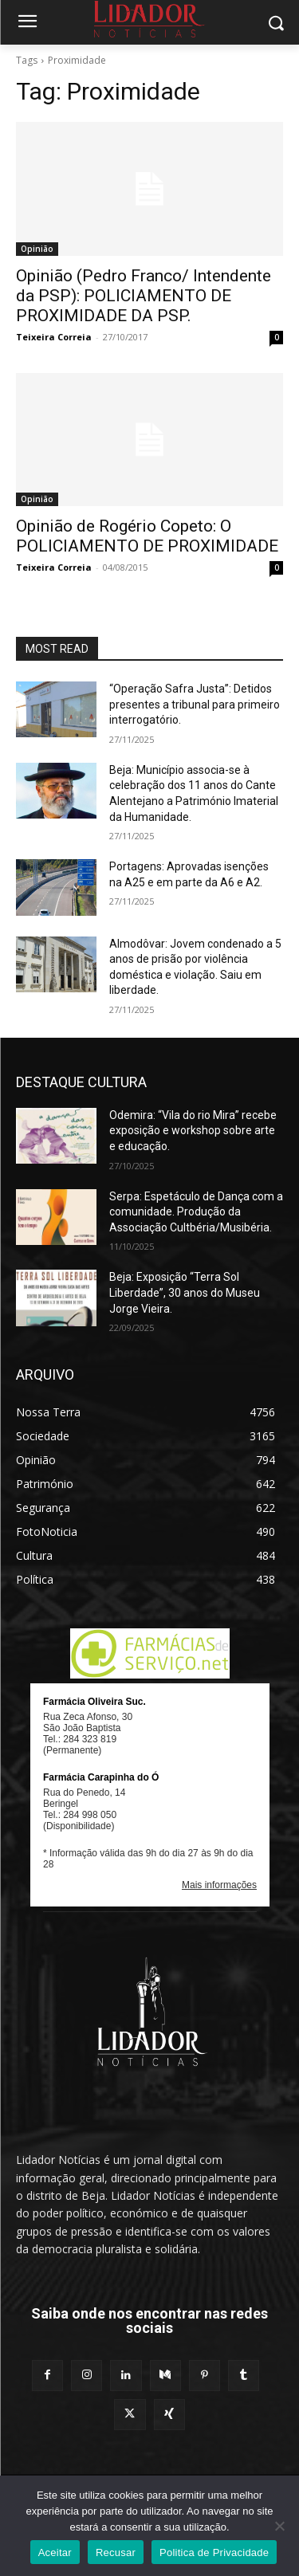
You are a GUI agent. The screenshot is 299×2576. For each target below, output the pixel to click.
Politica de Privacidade (214, 2552)
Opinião (37, 248)
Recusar (116, 2552)
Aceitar (55, 2552)
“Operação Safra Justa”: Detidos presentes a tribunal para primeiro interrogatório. (194, 704)
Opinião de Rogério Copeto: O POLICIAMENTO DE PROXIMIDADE (147, 536)
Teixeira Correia (54, 337)
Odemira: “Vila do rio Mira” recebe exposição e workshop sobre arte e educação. (193, 1131)
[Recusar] (279, 2526)
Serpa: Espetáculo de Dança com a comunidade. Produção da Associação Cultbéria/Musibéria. (196, 1212)
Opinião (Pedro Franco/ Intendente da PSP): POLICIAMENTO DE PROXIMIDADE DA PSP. (143, 295)
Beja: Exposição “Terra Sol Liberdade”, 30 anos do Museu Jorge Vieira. (184, 1292)
